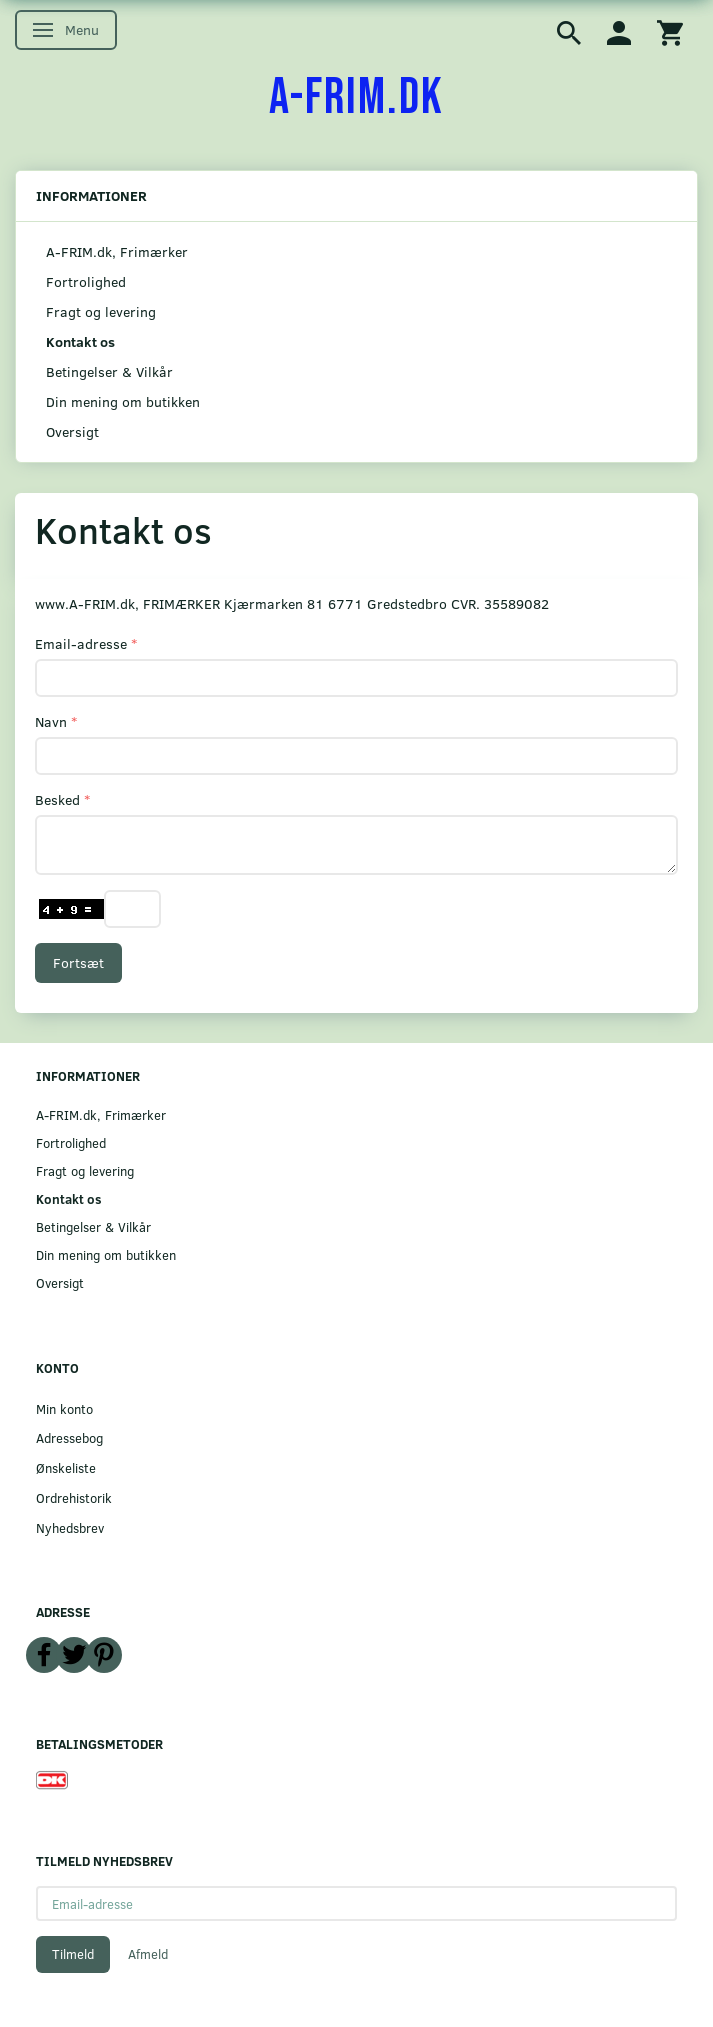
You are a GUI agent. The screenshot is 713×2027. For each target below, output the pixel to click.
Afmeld (148, 1954)
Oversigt (72, 431)
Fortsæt (78, 962)
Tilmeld (73, 1954)
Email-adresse (81, 643)
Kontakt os (80, 341)
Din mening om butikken (123, 401)
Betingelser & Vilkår (109, 371)
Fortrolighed (86, 281)
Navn (51, 721)
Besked (57, 799)
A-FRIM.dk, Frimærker (117, 251)
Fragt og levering (101, 311)
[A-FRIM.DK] (356, 98)
